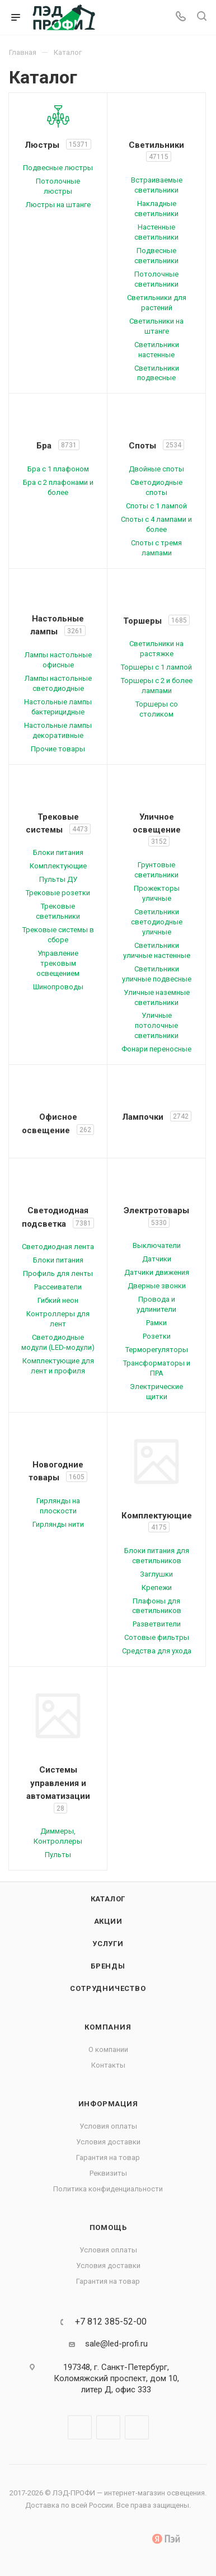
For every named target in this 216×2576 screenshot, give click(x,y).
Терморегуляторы (156, 1349)
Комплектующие (58, 866)
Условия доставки (108, 2142)
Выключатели (157, 1245)
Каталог (108, 1899)
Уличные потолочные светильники (156, 1025)
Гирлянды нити (58, 1524)
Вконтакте (80, 2427)
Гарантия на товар (108, 2157)
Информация (108, 2104)
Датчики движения (156, 1272)
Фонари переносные (156, 1049)
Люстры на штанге (58, 204)
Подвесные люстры (58, 167)
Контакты (108, 2065)
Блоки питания (58, 852)
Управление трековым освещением (57, 963)
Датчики (156, 1259)
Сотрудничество (107, 1988)
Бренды (108, 1966)
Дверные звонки (157, 1286)
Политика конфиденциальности (108, 2189)
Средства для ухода (156, 1651)
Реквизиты (108, 2173)
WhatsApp (137, 2427)
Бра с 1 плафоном (58, 469)
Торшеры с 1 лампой (156, 667)
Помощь (108, 2227)
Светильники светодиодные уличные (156, 922)
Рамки (156, 1323)
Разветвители (157, 1624)
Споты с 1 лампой (156, 506)
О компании (108, 2049)
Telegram (108, 2427)
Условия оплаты (108, 2126)
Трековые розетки (58, 893)
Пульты (58, 1854)
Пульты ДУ (58, 879)
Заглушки (156, 1574)
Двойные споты (156, 469)
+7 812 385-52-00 (111, 2321)
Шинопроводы (58, 987)
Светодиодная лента (58, 1246)
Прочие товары (58, 749)
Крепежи (157, 1587)
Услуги (108, 1943)
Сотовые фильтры (156, 1637)
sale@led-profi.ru (116, 2344)
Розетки (157, 1336)
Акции (108, 1921)
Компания (107, 2027)
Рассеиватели (58, 1287)
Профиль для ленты (58, 1273)
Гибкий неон (57, 1300)
